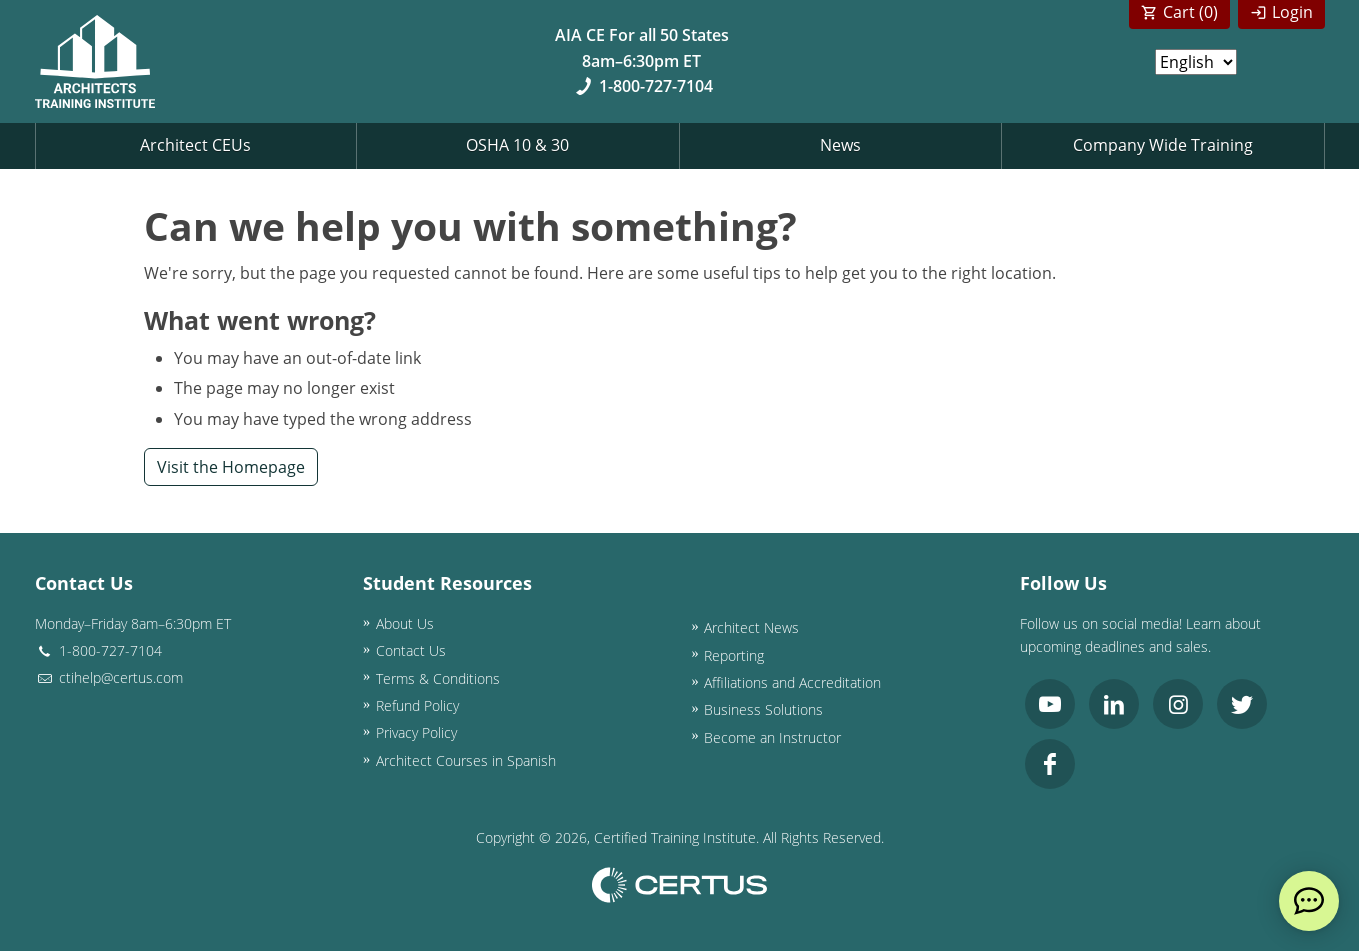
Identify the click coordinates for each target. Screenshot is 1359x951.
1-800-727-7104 (641, 86)
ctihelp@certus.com (109, 677)
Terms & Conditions (438, 678)
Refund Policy (417, 705)
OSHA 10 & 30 (517, 145)
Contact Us (411, 650)
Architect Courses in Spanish (466, 760)
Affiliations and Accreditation (792, 682)
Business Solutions (763, 709)
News (840, 145)
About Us (405, 623)
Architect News (751, 627)
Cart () (1190, 12)
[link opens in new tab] (1050, 704)
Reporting (734, 655)
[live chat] (1309, 901)
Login (1292, 12)
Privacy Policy (416, 732)
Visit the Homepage (231, 467)
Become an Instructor (772, 737)
